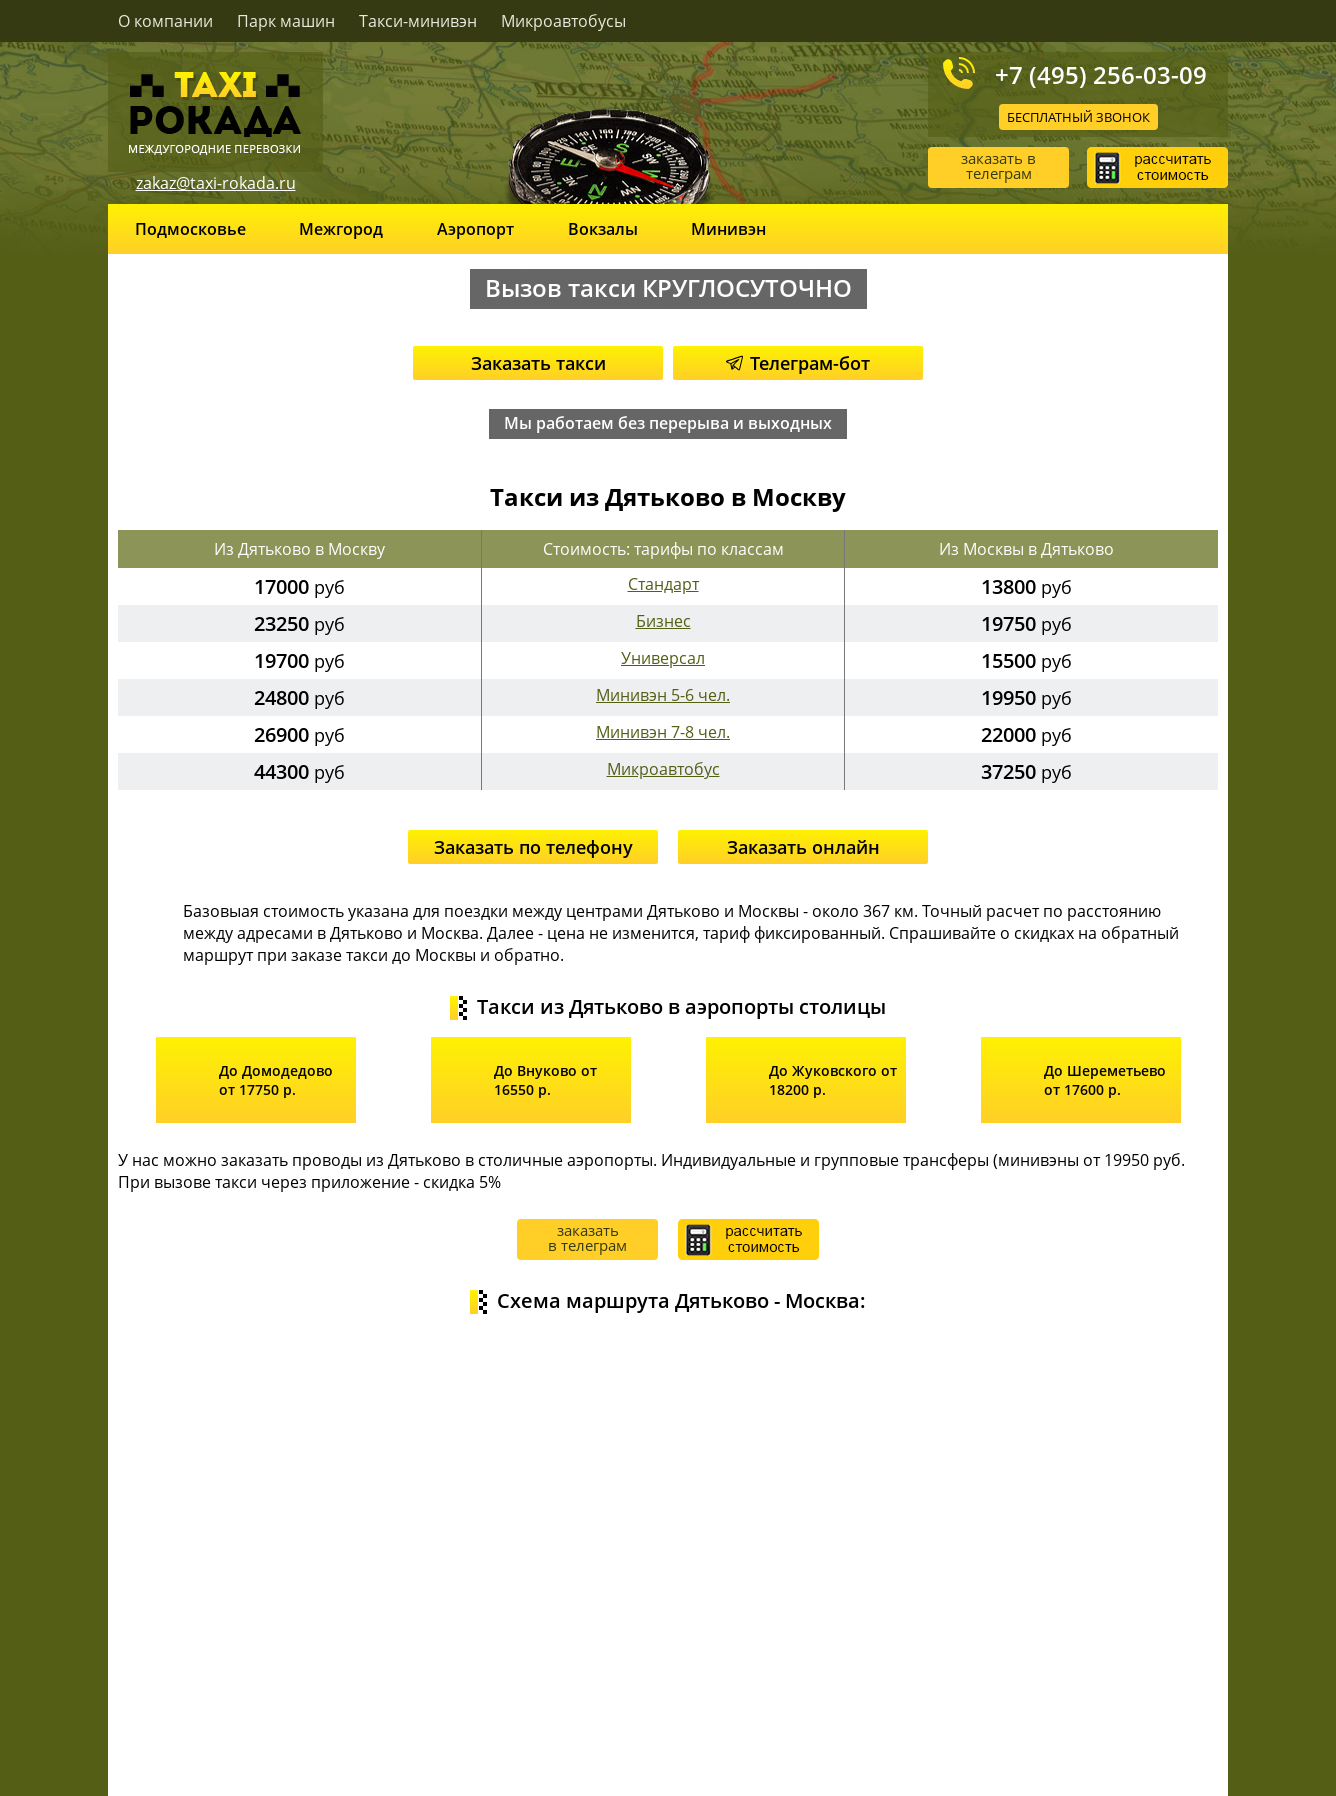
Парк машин (286, 21)
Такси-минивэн (418, 21)
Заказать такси (538, 363)
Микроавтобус (663, 769)
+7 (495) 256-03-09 (1101, 74)
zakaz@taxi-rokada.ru (216, 183)
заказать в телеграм (998, 165)
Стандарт (663, 584)
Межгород (341, 229)
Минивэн (728, 229)
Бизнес (663, 621)
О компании (165, 21)
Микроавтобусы (563, 21)
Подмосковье (190, 229)
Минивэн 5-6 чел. (663, 695)
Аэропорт (475, 229)
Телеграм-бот (798, 363)
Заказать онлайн (803, 847)
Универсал (663, 658)
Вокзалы (603, 229)
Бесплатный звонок (1078, 117)
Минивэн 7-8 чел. (663, 732)
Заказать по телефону (533, 847)
